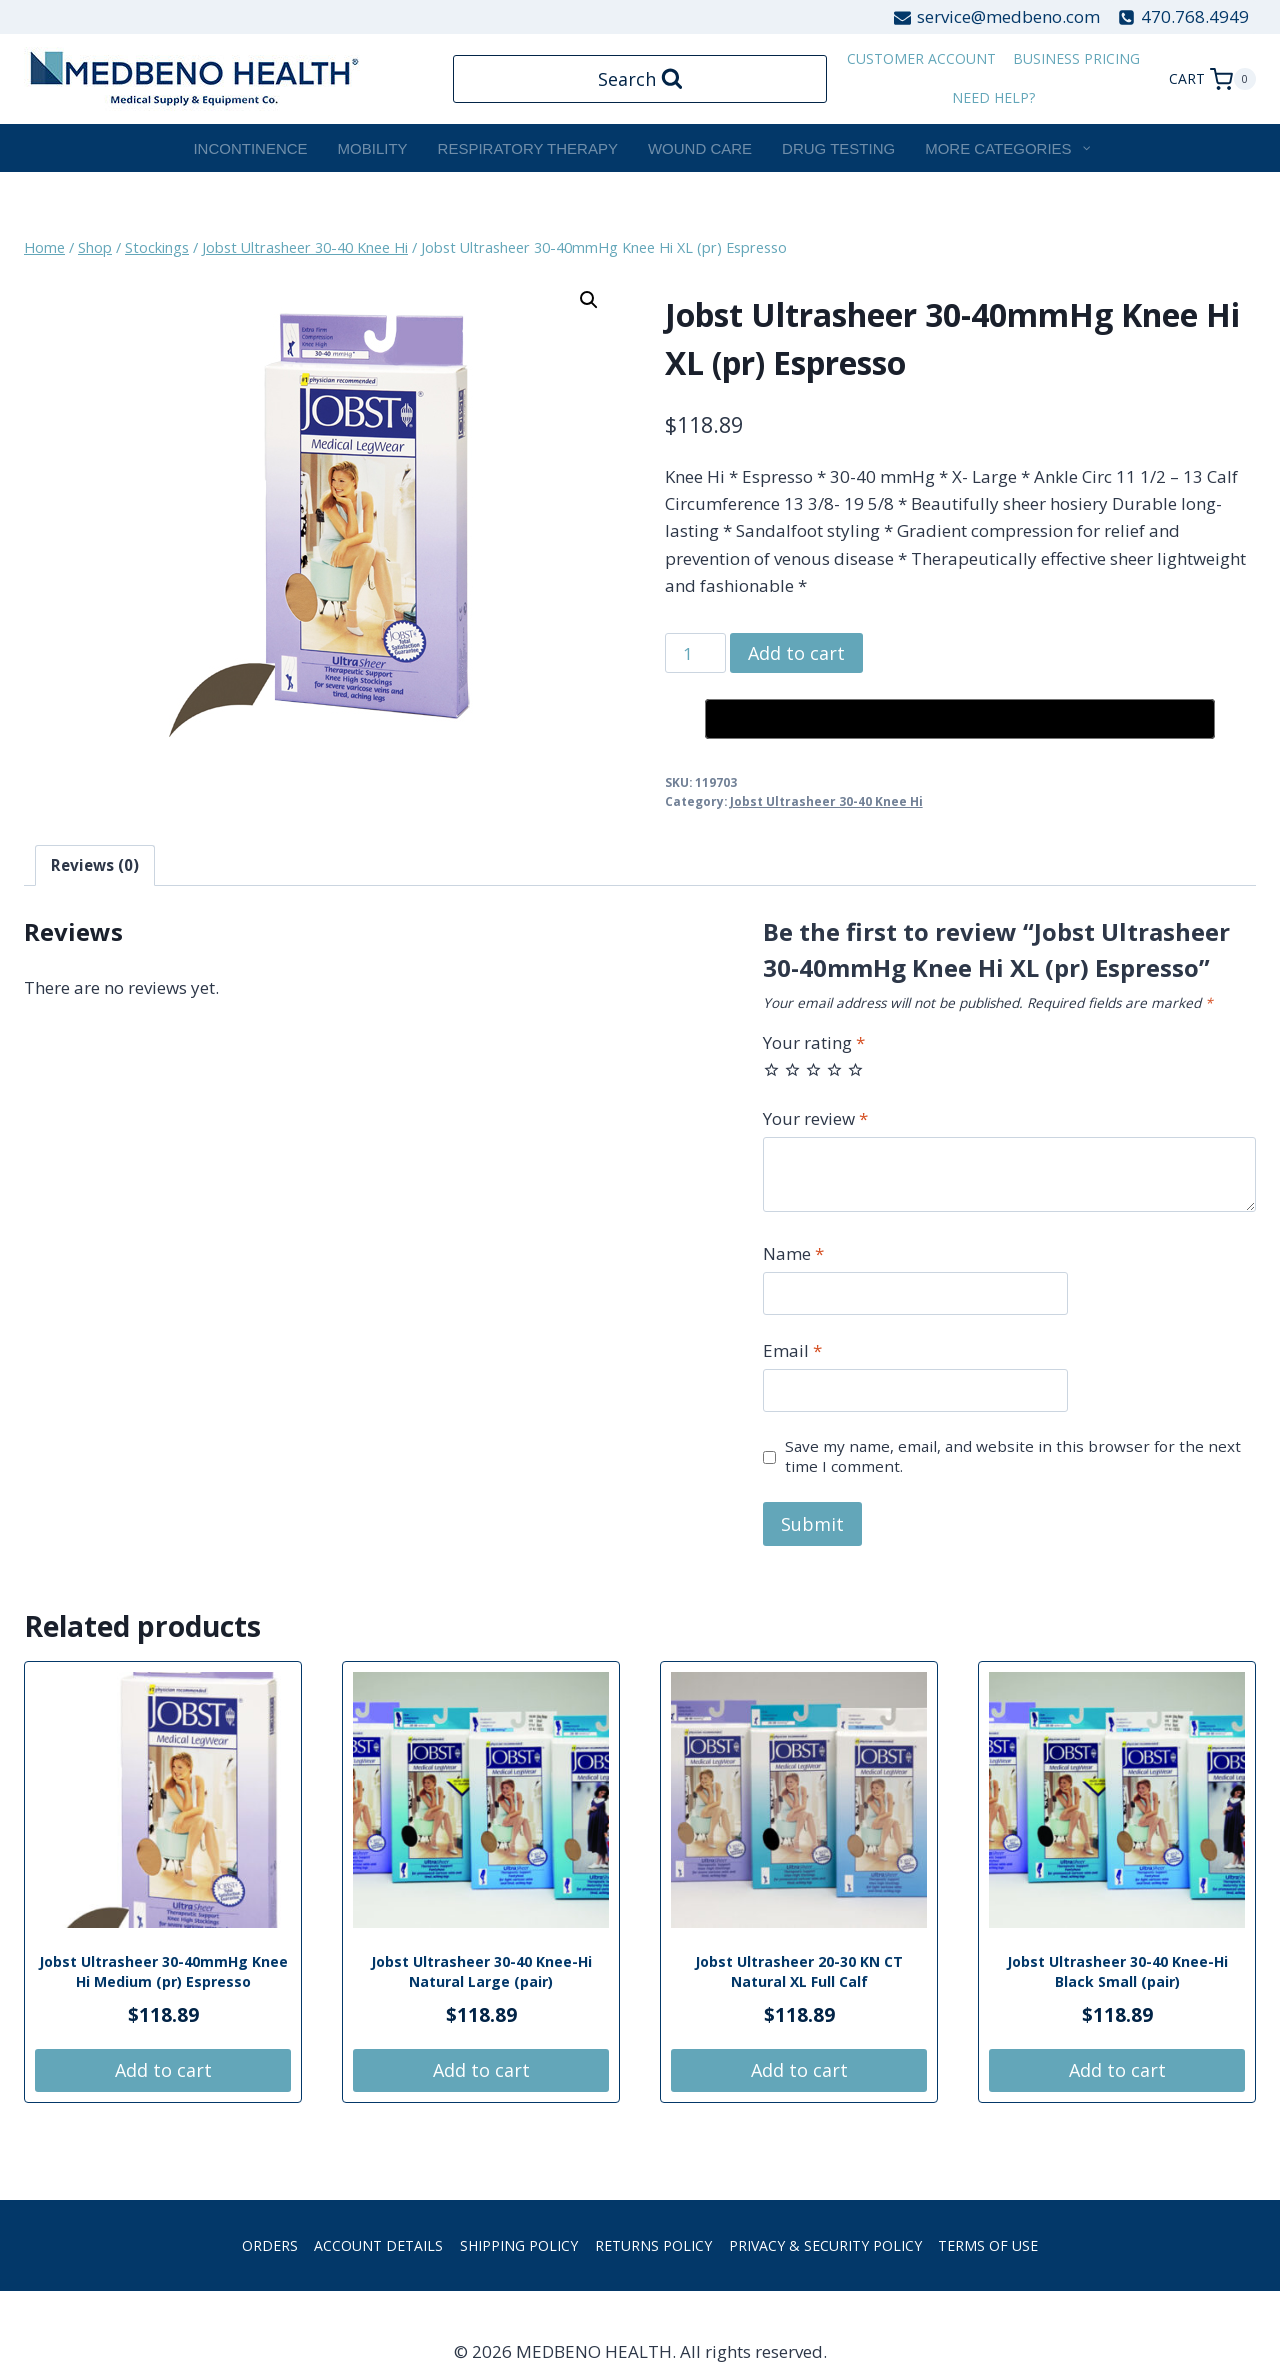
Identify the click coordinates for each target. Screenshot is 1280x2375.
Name (793, 1254)
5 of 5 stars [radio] (855, 1069)
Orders (270, 2245)
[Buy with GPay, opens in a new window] (960, 719)
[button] (589, 300)
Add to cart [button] (163, 2070)
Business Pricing (1076, 58)
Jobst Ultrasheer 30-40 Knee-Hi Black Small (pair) (1117, 1971)
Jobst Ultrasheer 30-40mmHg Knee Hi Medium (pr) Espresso (163, 1971)
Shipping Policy (519, 2245)
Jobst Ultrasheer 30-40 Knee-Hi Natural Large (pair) (481, 1971)
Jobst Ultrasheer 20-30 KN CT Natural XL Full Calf (799, 1971)
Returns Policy (653, 2245)
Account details (378, 2245)
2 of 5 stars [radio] (792, 1069)
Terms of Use (988, 2245)
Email (792, 1351)
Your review (815, 1119)
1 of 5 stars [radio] (771, 1069)
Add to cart (796, 653)
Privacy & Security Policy (825, 2245)
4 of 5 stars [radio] (834, 1069)
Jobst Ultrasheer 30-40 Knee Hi (826, 801)
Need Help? (993, 97)
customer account (921, 58)
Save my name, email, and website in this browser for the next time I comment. (1013, 1456)
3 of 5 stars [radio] (813, 1069)
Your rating (814, 1043)
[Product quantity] (696, 653)
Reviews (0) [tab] (95, 865)
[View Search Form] (640, 79)
